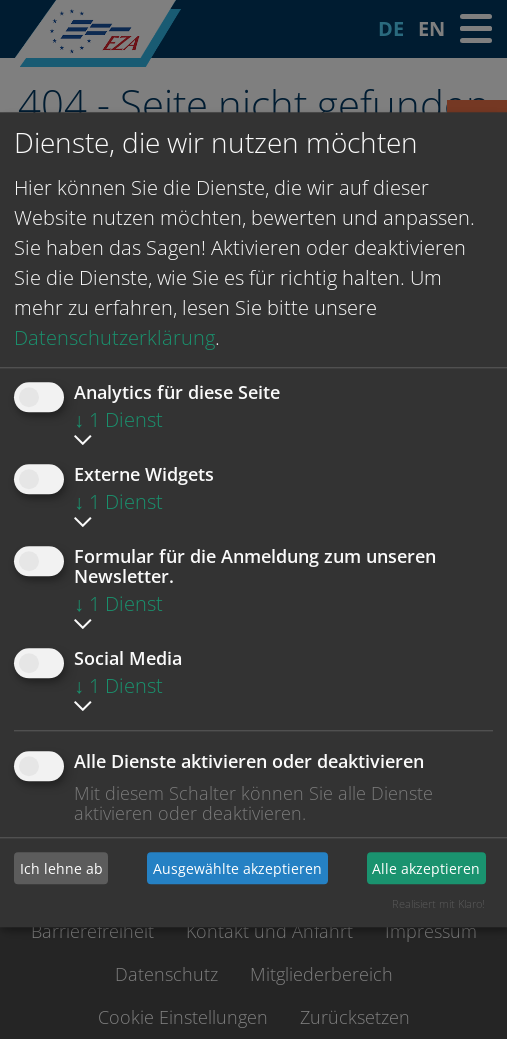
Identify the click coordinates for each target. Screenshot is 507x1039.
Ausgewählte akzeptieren (237, 868)
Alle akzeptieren (426, 868)
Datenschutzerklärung (114, 337)
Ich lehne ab (61, 868)
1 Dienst (118, 419)
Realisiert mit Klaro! (438, 903)
